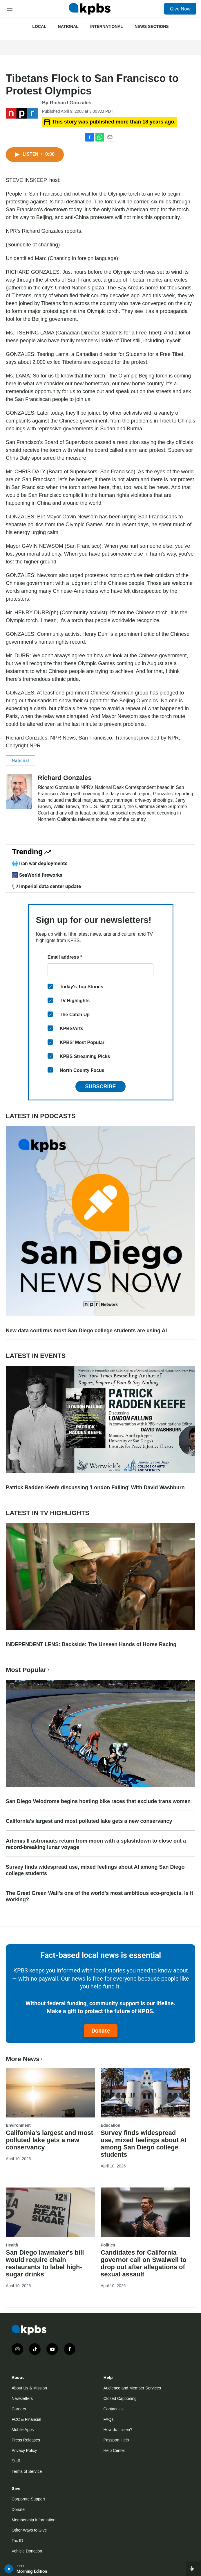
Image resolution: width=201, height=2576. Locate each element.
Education (110, 2125)
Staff (16, 2461)
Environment (18, 2125)
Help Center (114, 2450)
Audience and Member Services (132, 2388)
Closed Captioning (120, 2398)
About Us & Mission (29, 2388)
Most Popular (28, 1669)
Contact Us (114, 2409)
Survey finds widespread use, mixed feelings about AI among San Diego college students (95, 1870)
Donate (100, 2030)
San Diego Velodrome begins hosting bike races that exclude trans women (98, 1801)
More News (25, 2059)
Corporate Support (28, 2499)
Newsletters (22, 2398)
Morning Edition (32, 2571)
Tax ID (17, 2540)
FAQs (109, 2419)
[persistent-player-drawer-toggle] (193, 2568)
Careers (19, 2409)
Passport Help (116, 2440)
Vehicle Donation (27, 2551)
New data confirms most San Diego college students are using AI (86, 1330)
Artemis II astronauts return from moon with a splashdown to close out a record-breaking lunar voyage (96, 1844)
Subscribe (100, 1086)
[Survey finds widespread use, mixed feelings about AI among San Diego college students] (145, 2092)
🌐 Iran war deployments (40, 863)
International (106, 26)
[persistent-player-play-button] (9, 2569)
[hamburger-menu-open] (10, 9)
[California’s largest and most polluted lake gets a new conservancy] (50, 2092)
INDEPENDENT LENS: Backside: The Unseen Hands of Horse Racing (91, 1644)
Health (12, 2245)
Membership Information (33, 2520)
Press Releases (26, 2440)
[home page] (90, 9)
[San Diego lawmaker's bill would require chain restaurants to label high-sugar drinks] (50, 2212)
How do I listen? (118, 2429)
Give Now (180, 9)
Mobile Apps (23, 2429)
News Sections (152, 26)
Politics (108, 2245)
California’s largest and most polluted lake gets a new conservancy (89, 1821)
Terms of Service (27, 2471)
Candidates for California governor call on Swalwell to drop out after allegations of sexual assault (143, 2263)
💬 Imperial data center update (46, 886)
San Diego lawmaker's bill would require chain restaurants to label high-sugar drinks (45, 2263)
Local (39, 26)
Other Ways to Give (29, 2530)
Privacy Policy (24, 2450)
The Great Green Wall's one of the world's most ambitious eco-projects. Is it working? (99, 1896)
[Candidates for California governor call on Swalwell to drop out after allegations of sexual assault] (145, 2212)
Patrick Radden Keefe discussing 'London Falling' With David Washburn (95, 1487)
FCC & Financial (26, 2419)
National (68, 26)
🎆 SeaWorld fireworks (37, 875)
